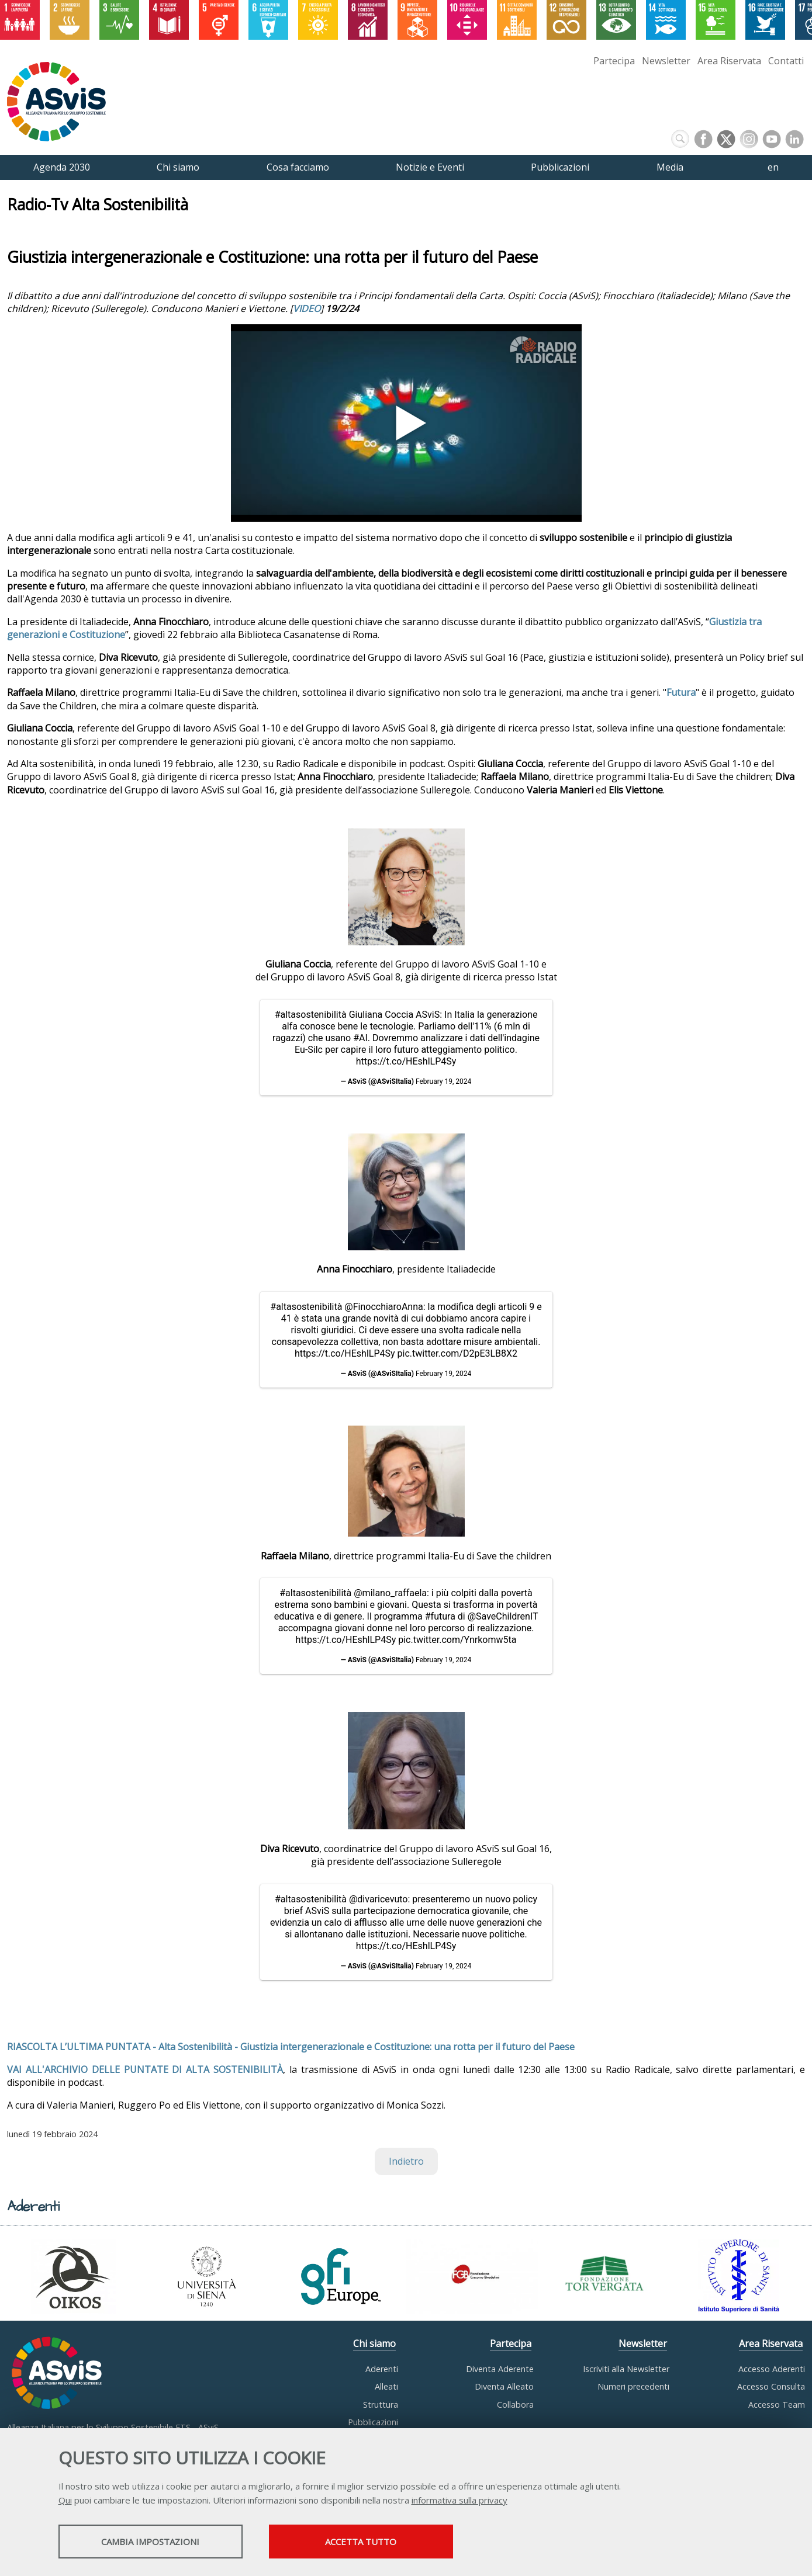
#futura (440, 1616)
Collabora (515, 2404)
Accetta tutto (360, 2541)
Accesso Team (776, 2404)
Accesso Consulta (771, 2386)
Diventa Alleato (504, 2386)
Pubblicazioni (373, 2422)
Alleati (386, 2386)
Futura (681, 692)
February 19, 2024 (443, 1081)
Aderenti (381, 2368)
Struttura (380, 2404)
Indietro (406, 2161)
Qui (65, 2500)
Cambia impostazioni (150, 2541)
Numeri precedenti (633, 2386)
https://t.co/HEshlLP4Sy (406, 1061)
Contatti (786, 60)
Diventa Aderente (500, 2368)
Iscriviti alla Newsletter (626, 2368)
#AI (360, 1037)
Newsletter (666, 60)
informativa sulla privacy (459, 2500)
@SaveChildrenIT (503, 1616)
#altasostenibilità (311, 1014)
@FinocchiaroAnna (383, 1306)
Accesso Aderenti (771, 2368)
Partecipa (614, 60)
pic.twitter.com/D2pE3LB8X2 (458, 1353)
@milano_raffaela (390, 1593)
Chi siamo (374, 2343)
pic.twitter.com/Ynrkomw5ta (457, 1639)
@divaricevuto (378, 1899)
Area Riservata (729, 60)
